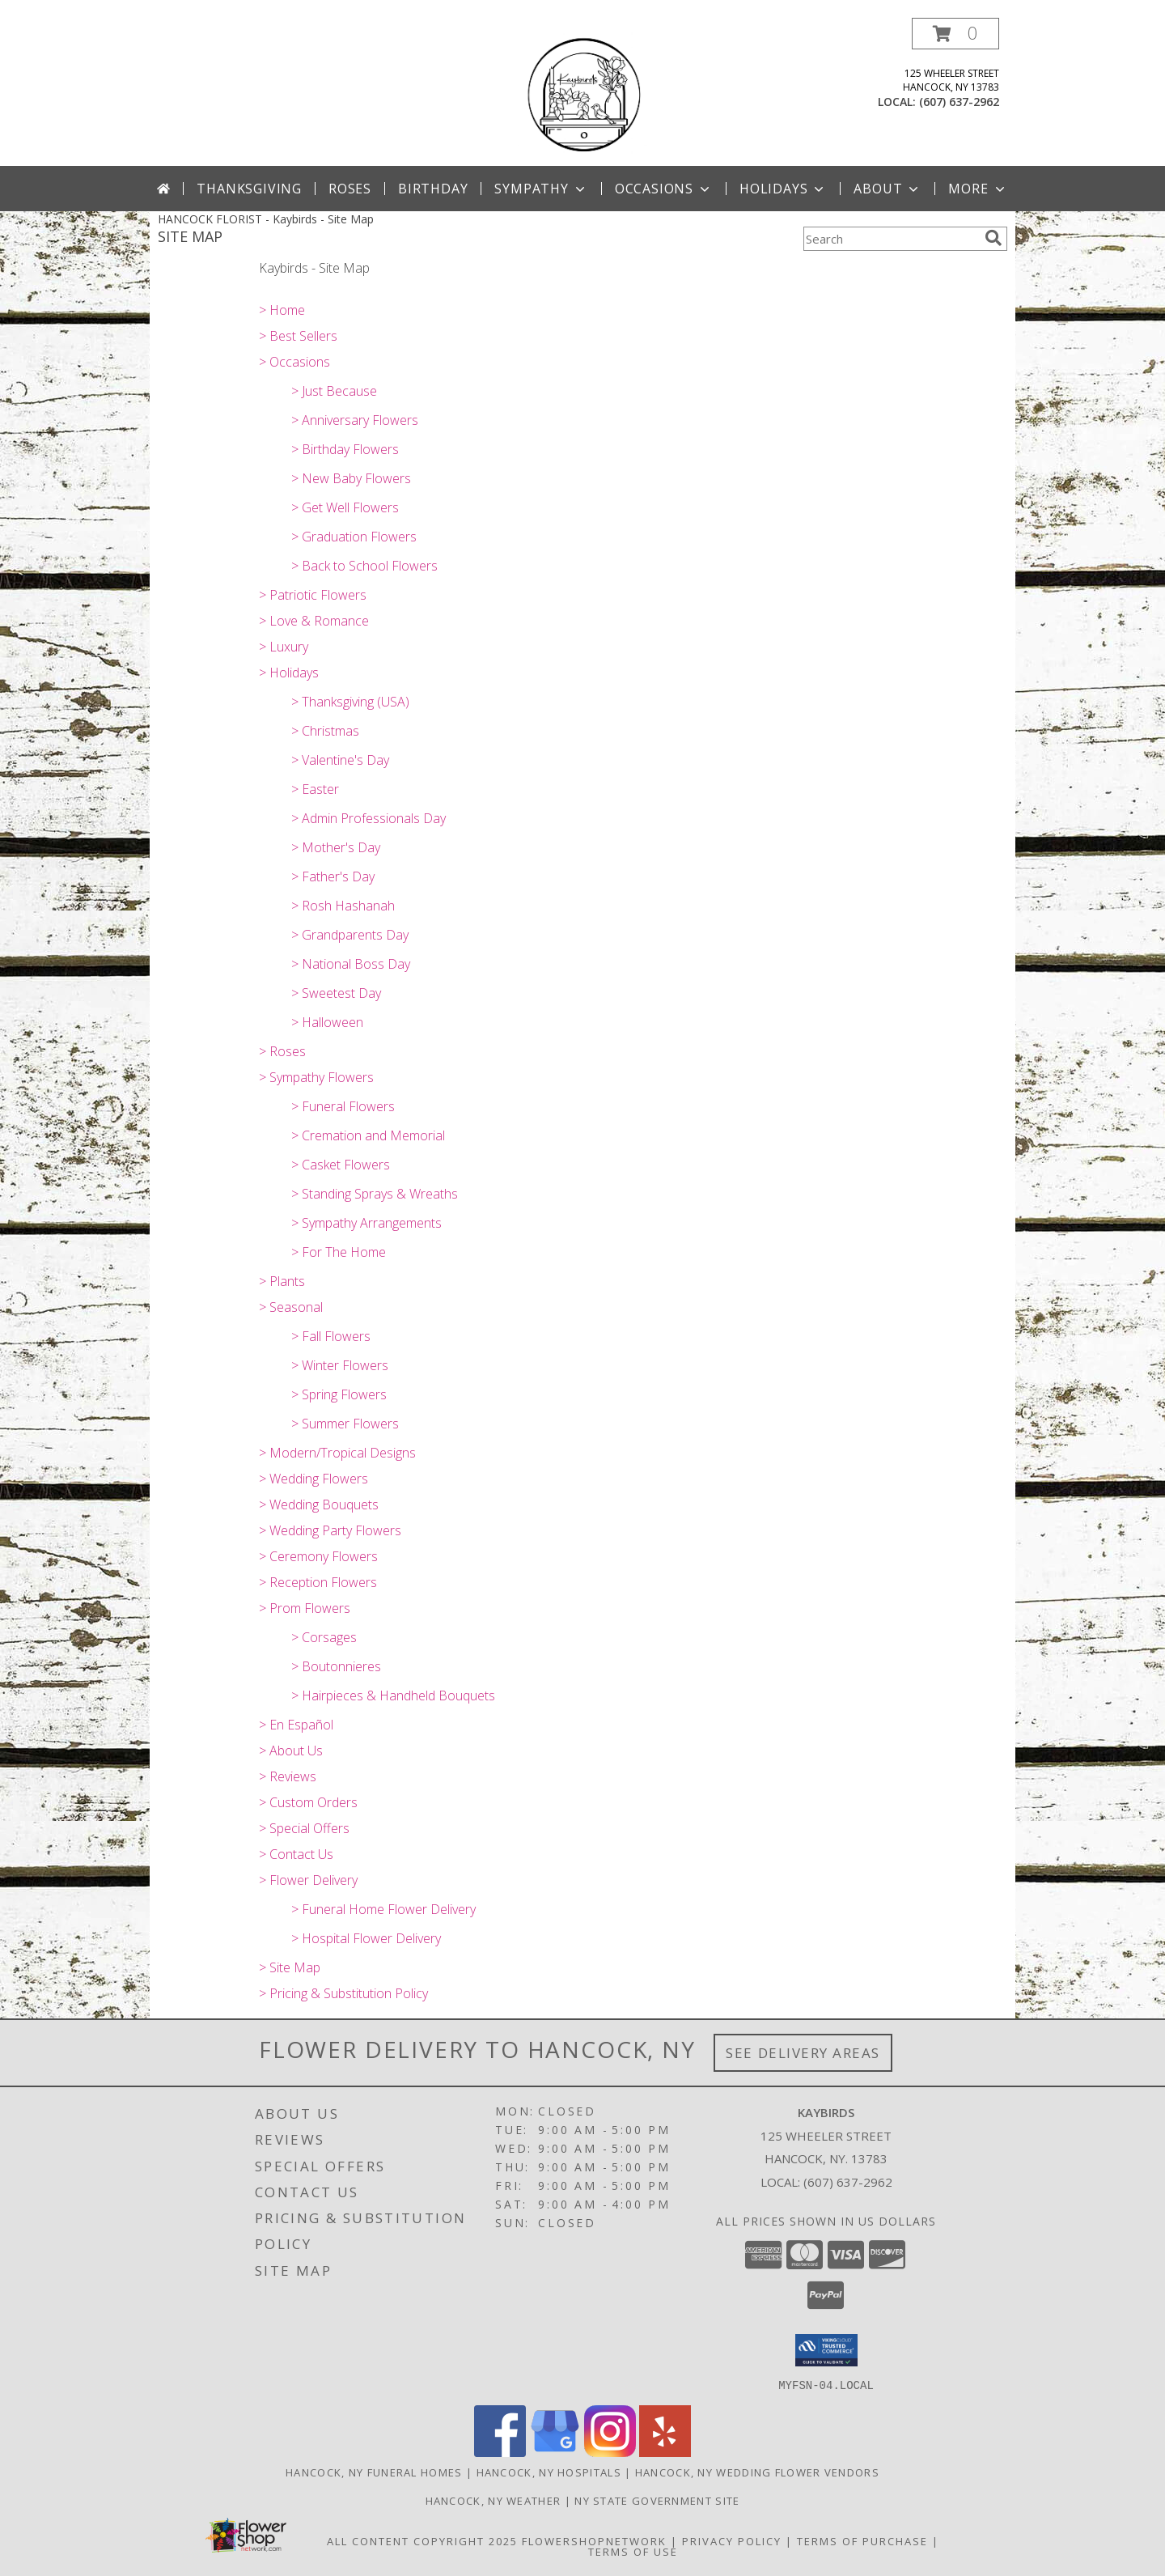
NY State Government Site (656, 2500)
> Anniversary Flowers (354, 420)
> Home (282, 310)
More (977, 188)
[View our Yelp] (665, 2451)
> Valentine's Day (340, 760)
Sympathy (540, 188)
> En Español (296, 1725)
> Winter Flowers (339, 1365)
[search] (993, 238)
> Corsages (324, 1637)
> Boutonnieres (336, 1666)
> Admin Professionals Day (368, 818)
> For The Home (338, 1252)
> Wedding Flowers (313, 1478)
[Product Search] (890, 238)
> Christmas (325, 731)
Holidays (783, 188)
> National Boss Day (350, 964)
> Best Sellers (298, 336)
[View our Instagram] (610, 2451)
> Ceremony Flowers (318, 1556)
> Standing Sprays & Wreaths (374, 1194)
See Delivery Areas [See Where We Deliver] (803, 2052)
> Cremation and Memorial (368, 1135)
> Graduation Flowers (354, 536)
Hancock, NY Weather (493, 2500)
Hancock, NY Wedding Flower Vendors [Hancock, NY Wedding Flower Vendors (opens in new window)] (757, 2471)
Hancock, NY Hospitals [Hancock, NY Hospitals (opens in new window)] (549, 2471)
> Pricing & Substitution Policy (343, 1993)
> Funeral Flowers (343, 1106)
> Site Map (289, 1967)
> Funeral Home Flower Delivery (383, 1909)
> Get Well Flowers (345, 507)
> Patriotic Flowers (312, 595)
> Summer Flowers (345, 1423)
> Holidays (289, 672)
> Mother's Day (335, 847)
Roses (349, 188)
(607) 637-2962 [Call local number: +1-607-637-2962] (959, 101)
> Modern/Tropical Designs (337, 1453)
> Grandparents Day (350, 935)
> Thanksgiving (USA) (350, 702)
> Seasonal (291, 1307)
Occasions (664, 188)
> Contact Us (296, 1854)
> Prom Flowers (304, 1608)
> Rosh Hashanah (343, 906)
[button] (955, 33)
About (887, 188)
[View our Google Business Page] (555, 2451)
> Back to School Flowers (364, 566)
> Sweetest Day (336, 993)
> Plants (282, 1281)
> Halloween (327, 1022)
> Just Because (334, 391)
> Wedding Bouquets (319, 1504)
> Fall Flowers (331, 1336)
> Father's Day (333, 876)
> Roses (282, 1051)
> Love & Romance (314, 621)
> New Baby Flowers (351, 478)
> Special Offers (304, 1828)
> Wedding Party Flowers (330, 1530)
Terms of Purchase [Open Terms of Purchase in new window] (862, 2540)
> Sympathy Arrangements (366, 1223)
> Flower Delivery (308, 1880)
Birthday (433, 188)
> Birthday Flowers (345, 449)
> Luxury (283, 647)
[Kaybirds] (582, 92)
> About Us (291, 1750)
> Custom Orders (308, 1802)
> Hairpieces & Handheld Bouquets (393, 1695)
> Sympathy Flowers (316, 1077)
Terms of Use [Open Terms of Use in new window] (633, 2551)
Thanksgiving (249, 188)
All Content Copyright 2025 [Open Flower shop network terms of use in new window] (422, 2540)
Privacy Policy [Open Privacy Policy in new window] (732, 2540)
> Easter (315, 789)
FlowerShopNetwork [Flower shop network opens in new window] (594, 2540)
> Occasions (294, 362)
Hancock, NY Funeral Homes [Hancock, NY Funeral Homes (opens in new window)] (374, 2471)
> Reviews (287, 1776)
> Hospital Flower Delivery (366, 1938)
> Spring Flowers (339, 1394)
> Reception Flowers (318, 1582)
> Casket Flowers (340, 1164)
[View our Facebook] (500, 2451)
